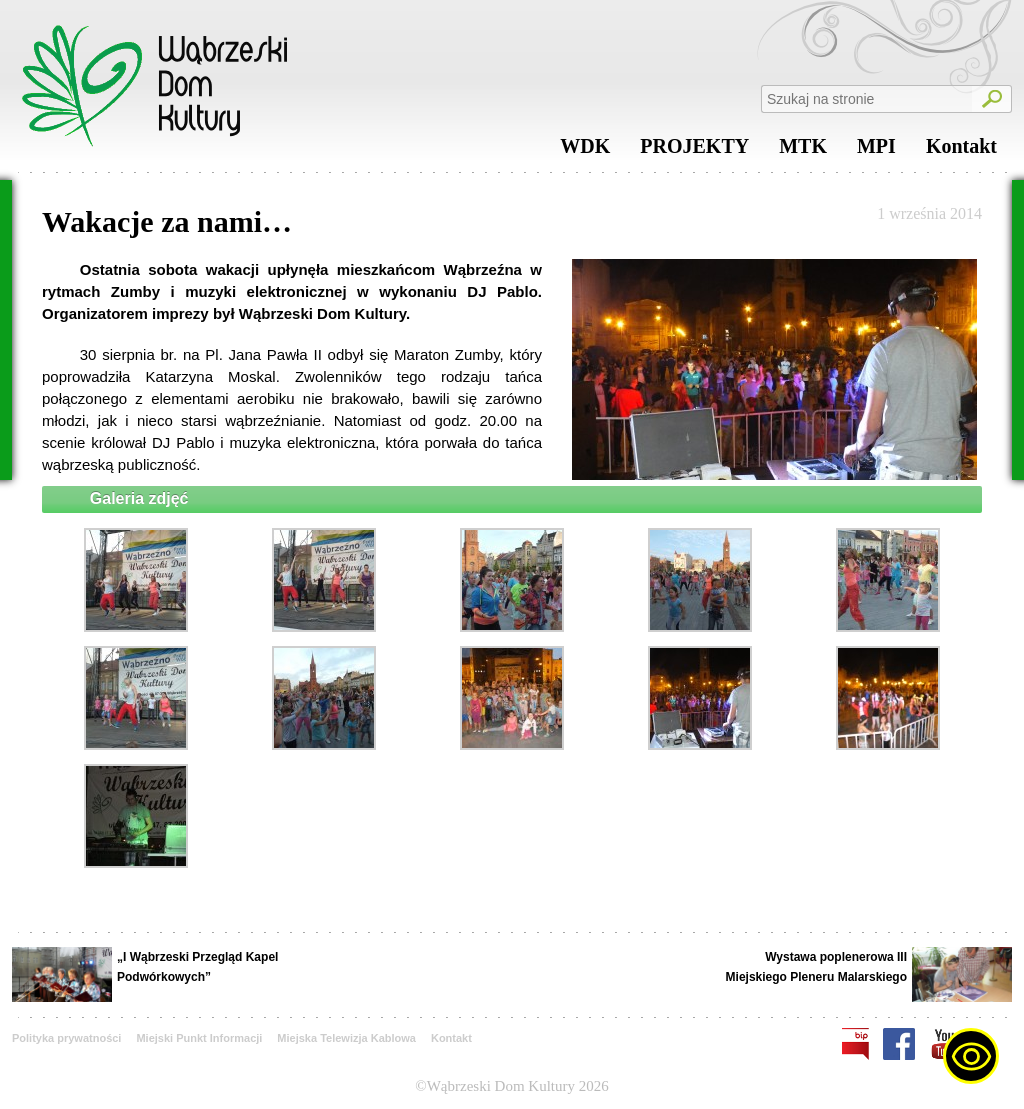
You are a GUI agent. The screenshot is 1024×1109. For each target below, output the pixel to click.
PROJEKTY (694, 151)
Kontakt (961, 151)
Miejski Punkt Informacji (199, 1038)
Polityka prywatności (66, 1038)
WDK (585, 151)
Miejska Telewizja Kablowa (346, 1038)
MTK (803, 151)
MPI (876, 151)
